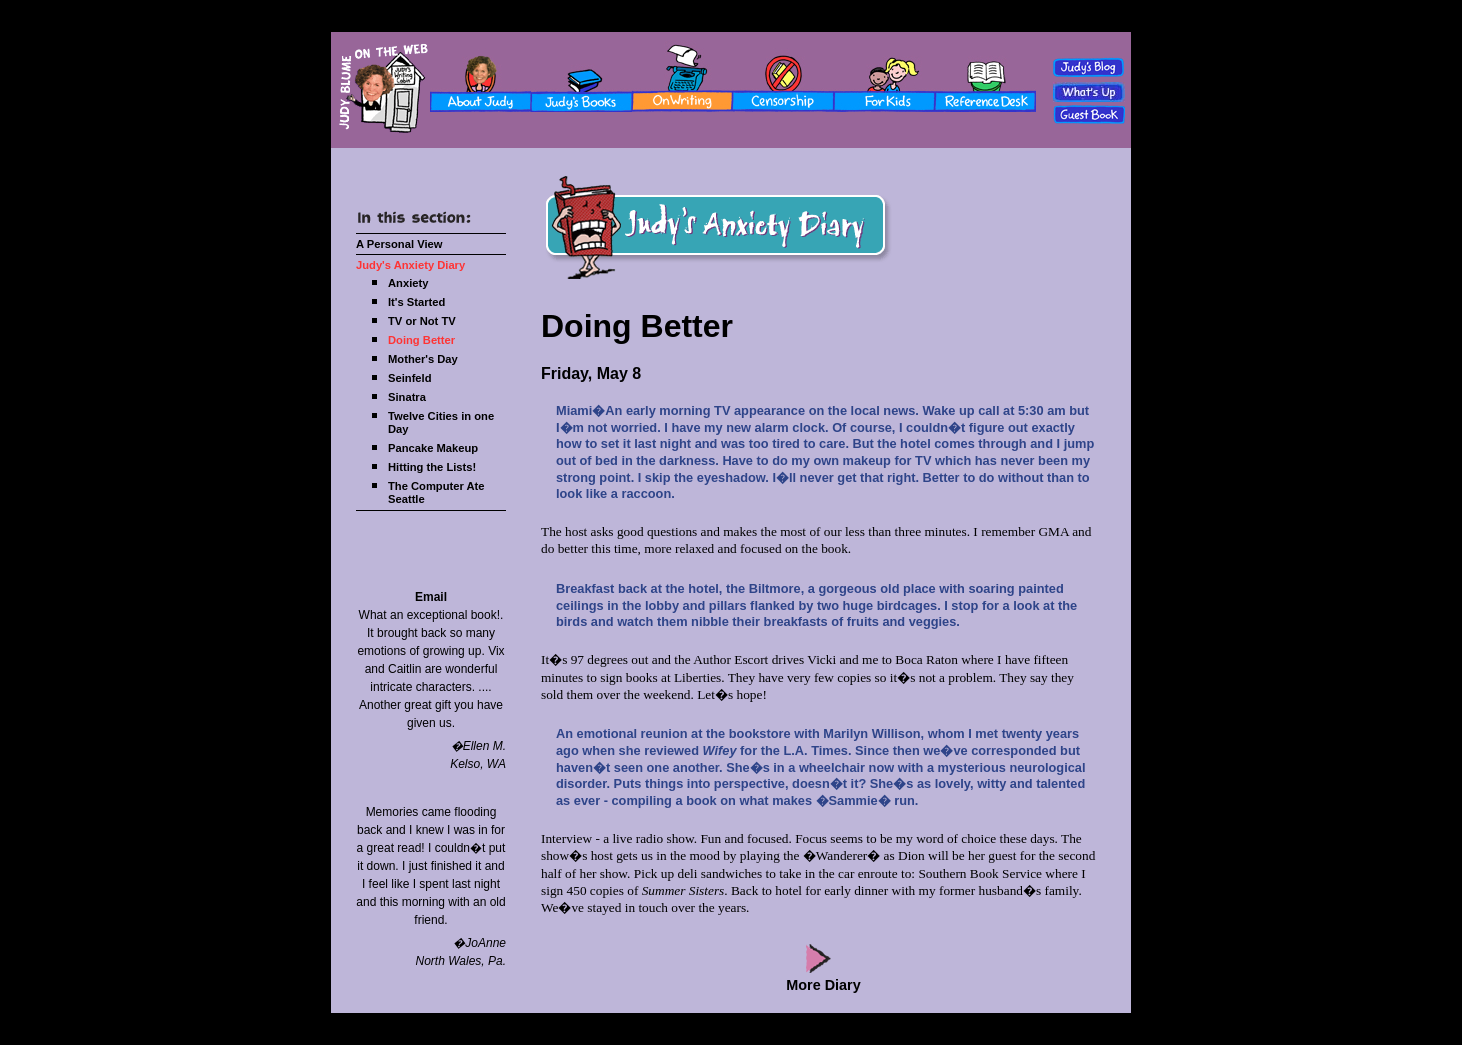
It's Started (416, 302)
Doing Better (421, 340)
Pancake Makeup (433, 448)
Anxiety (408, 283)
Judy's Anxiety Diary (410, 265)
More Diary (823, 985)
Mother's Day (423, 359)
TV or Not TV (422, 321)
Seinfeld (410, 378)
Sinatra (407, 397)
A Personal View (399, 244)
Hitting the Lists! (432, 467)
